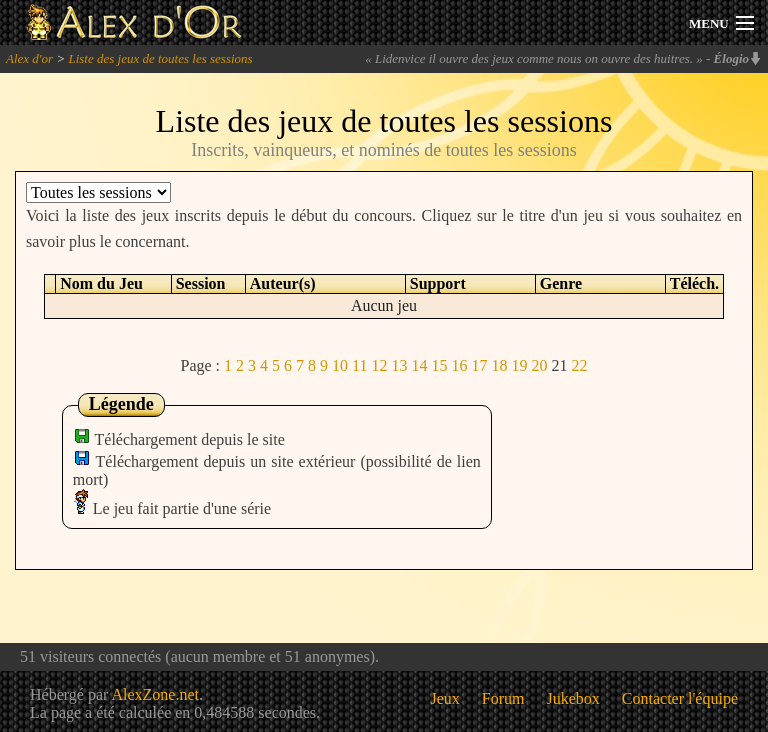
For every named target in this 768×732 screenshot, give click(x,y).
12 (379, 365)
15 (439, 365)
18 (499, 365)
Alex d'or (29, 58)
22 (579, 365)
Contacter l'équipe (680, 698)
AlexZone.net (155, 694)
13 (399, 365)
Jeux (445, 698)
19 (519, 365)
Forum (503, 698)
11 (359, 365)
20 (539, 365)
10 (340, 365)
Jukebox (573, 698)
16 (459, 365)
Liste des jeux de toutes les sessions (160, 58)
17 (479, 365)
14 (419, 365)
